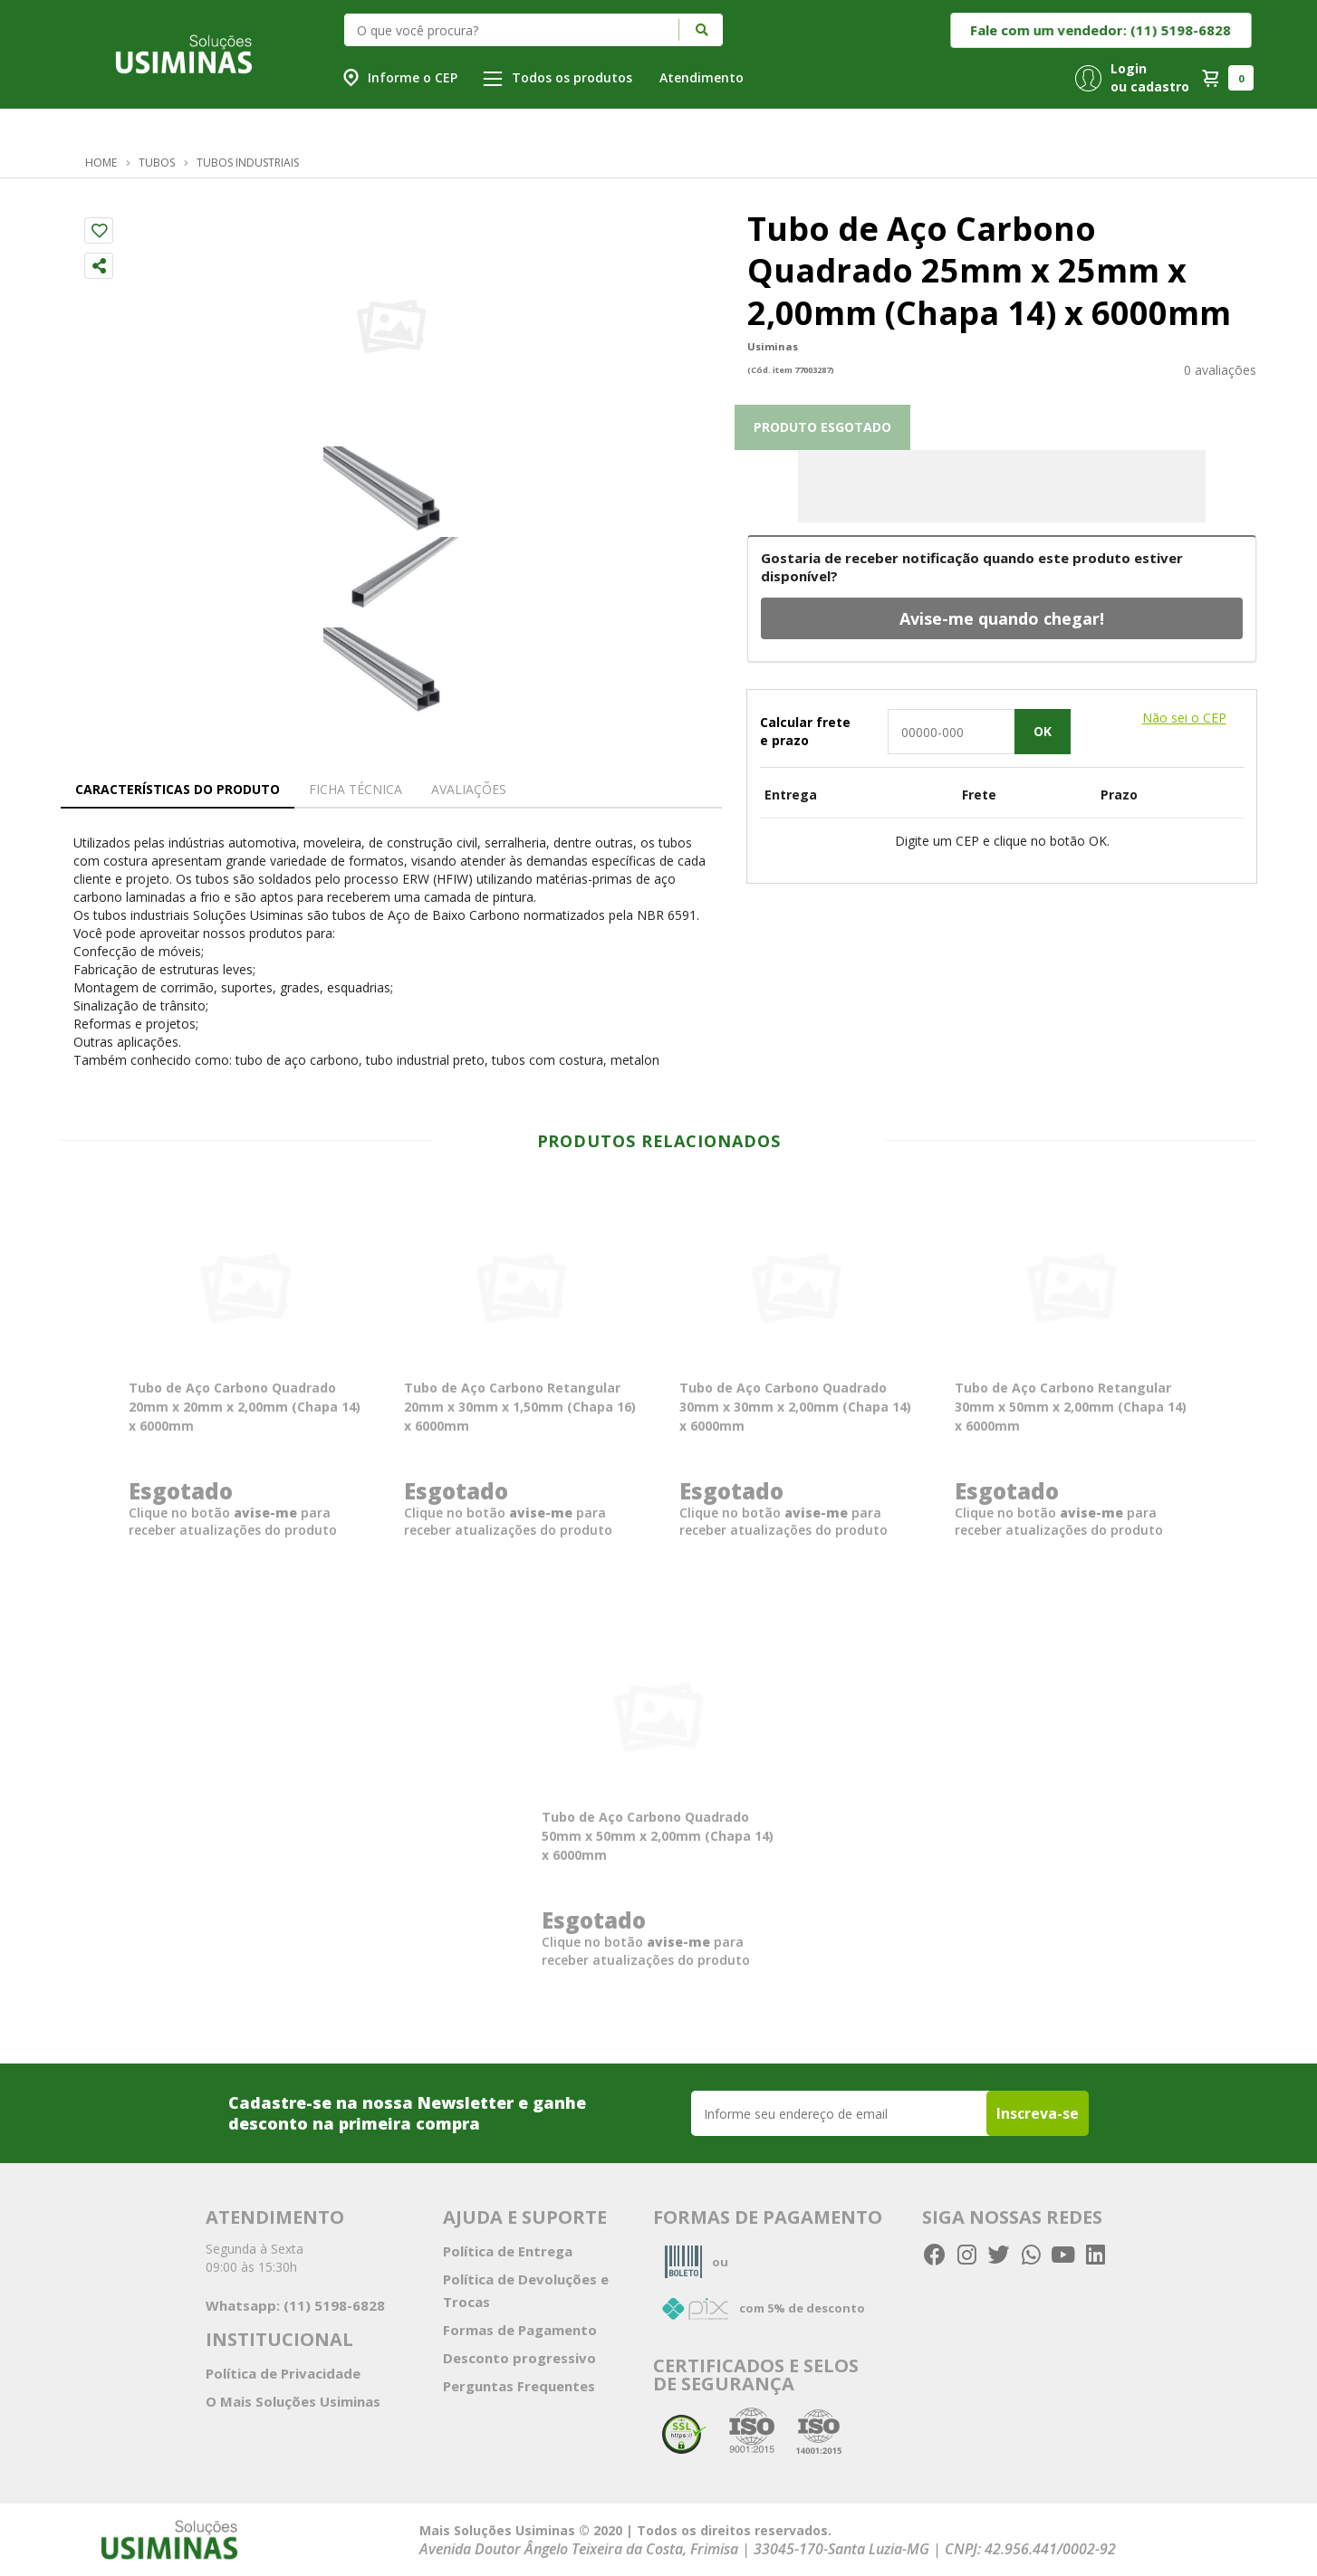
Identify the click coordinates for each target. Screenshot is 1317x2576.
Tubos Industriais (248, 163)
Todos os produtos (557, 77)
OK (1042, 731)
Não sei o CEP (1184, 717)
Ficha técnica (355, 789)
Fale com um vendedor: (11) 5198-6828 (1101, 30)
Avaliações (468, 789)
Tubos (157, 163)
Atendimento (701, 77)
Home (101, 163)
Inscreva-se (1037, 2113)
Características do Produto (177, 789)
